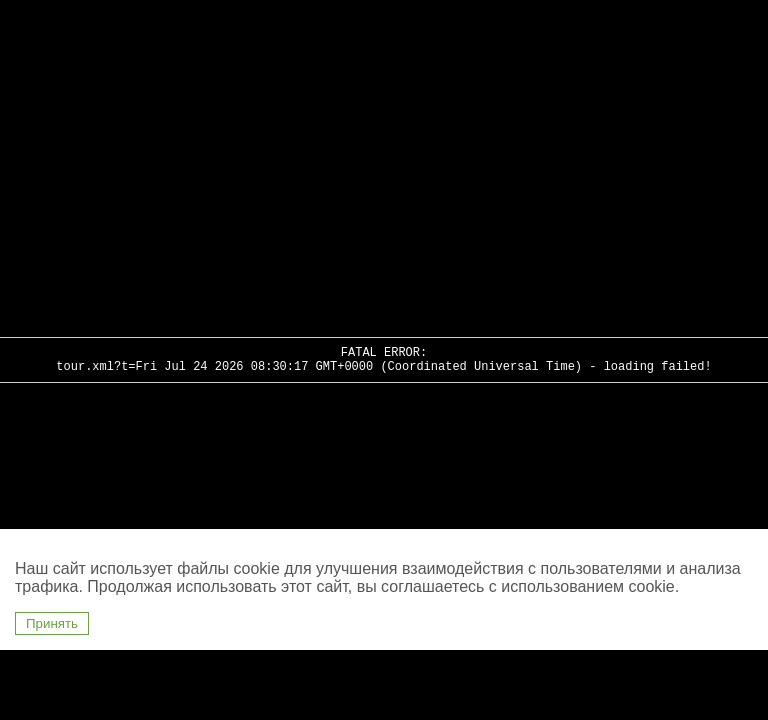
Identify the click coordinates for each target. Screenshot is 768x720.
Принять (52, 623)
